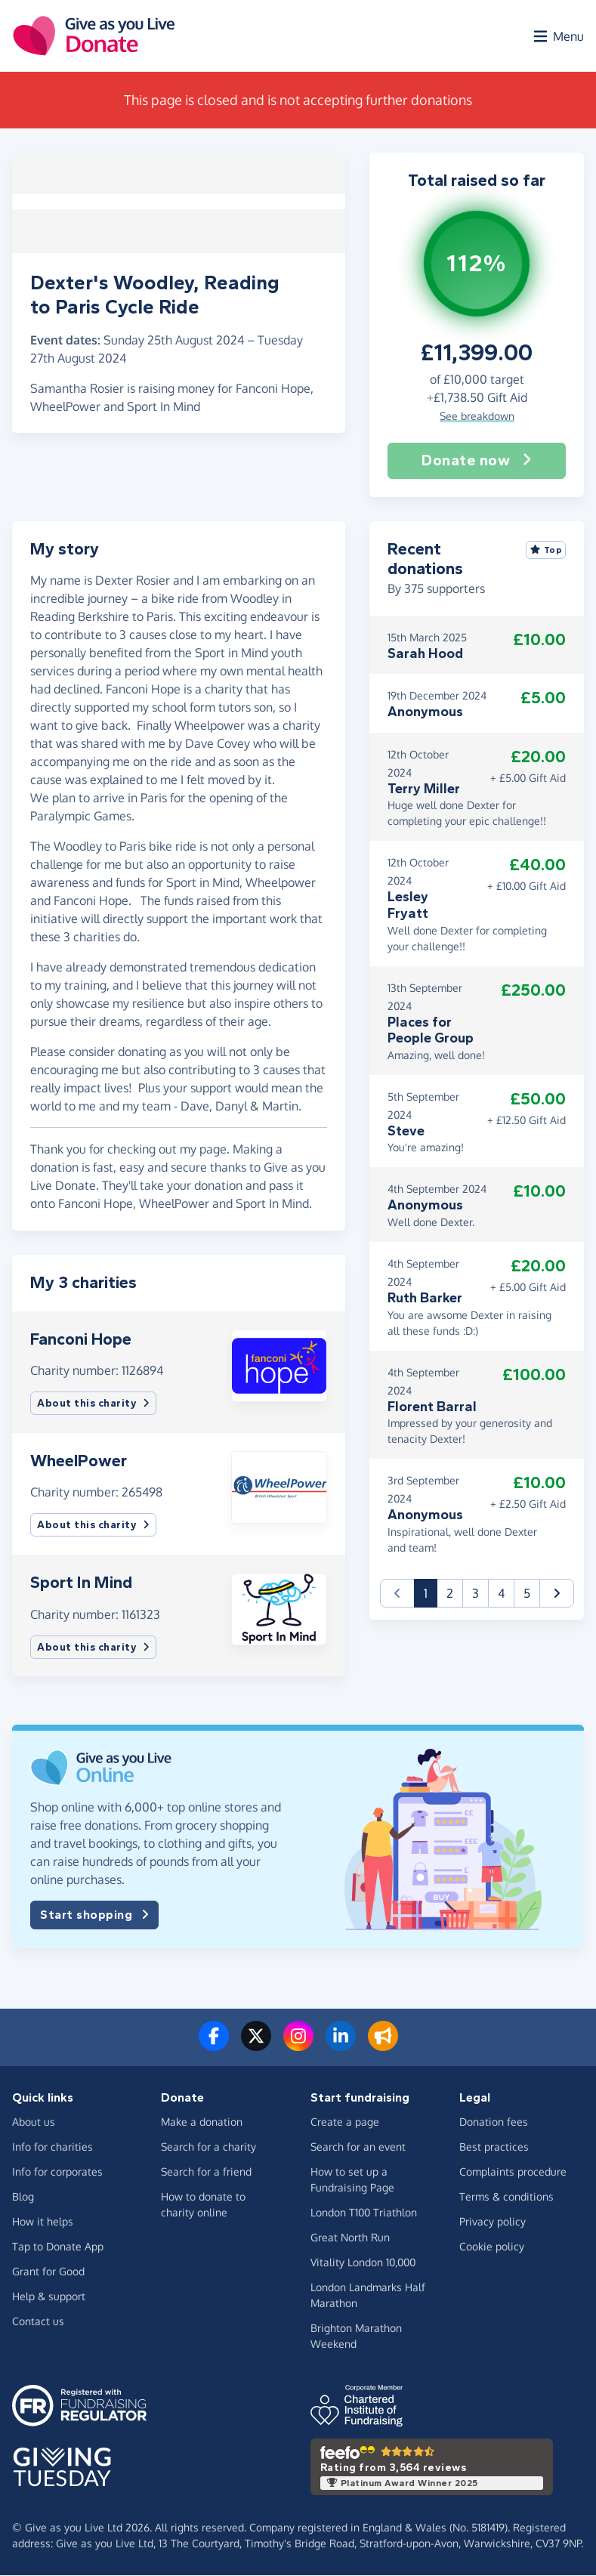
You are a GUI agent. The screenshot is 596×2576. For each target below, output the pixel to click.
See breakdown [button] (477, 415)
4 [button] (501, 1593)
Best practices (494, 2147)
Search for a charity (208, 2147)
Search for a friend (206, 2172)
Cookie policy (491, 2247)
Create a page (344, 2122)
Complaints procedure (513, 2172)
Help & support (48, 2296)
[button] (279, 1364)
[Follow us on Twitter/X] (256, 2044)
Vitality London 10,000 (362, 2262)
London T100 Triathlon (363, 2213)
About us (33, 2122)
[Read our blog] (383, 2044)
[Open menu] (557, 36)
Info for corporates (57, 2172)
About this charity (93, 1404)
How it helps (42, 2222)
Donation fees (493, 2122)
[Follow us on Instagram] (298, 2044)
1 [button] (430, 1592)
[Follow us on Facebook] (214, 2044)
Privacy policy (492, 2222)
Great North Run (350, 2238)
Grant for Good (48, 2272)
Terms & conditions (506, 2197)
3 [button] (475, 1593)
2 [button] (449, 1593)
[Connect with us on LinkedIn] (341, 2044)
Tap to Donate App (57, 2247)
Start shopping (94, 1915)
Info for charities (52, 2147)
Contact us (38, 2321)
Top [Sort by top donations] (546, 550)
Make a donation (201, 2122)
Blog (23, 2197)
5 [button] (526, 1593)
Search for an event (358, 2147)
